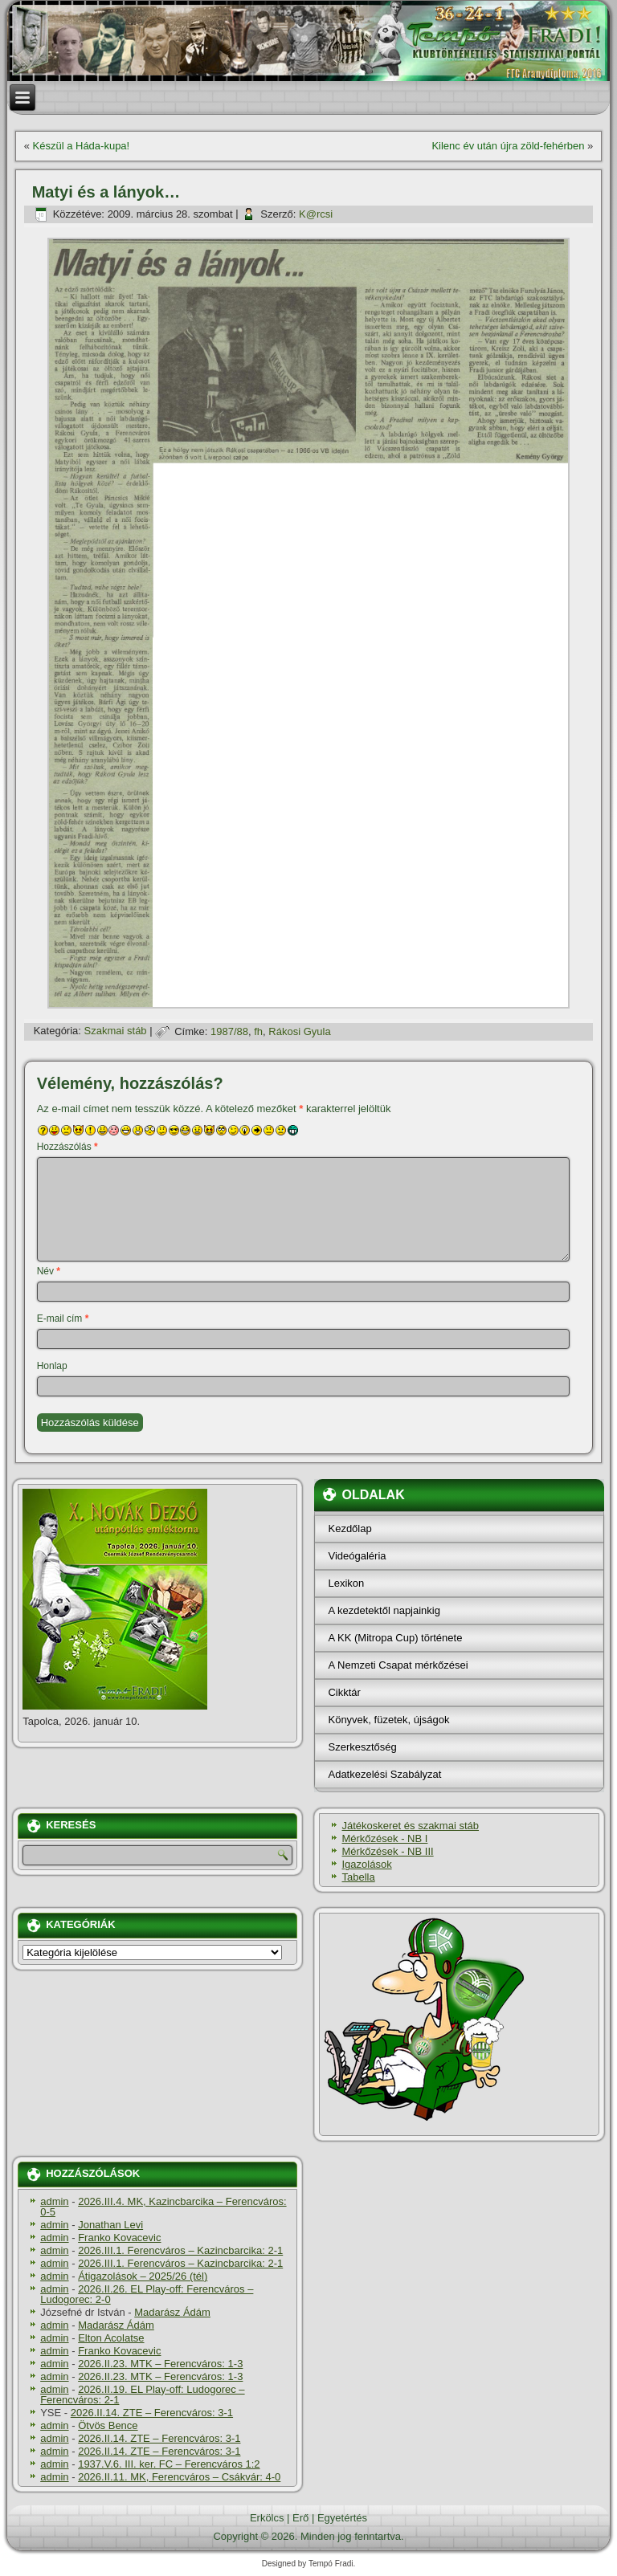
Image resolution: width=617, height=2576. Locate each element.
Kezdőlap (349, 1528)
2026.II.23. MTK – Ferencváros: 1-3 (160, 2364)
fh (258, 1031)
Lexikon (346, 1583)
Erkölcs (267, 2518)
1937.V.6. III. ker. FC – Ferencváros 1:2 (168, 2464)
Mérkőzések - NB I (384, 1838)
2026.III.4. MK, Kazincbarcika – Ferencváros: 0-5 (163, 2206)
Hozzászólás (67, 1146)
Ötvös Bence (107, 2425)
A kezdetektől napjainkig (383, 1610)
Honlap (52, 1366)
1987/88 (229, 1031)
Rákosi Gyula (299, 1031)
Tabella (357, 1877)
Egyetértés (342, 2518)
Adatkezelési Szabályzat (384, 1774)
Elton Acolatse (111, 2338)
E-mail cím (63, 1318)
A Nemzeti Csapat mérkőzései (398, 1665)
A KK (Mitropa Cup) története (395, 1638)
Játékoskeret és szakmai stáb (410, 1826)
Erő (300, 2518)
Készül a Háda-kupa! (81, 146)
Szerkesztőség (362, 1747)
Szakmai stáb (115, 1031)
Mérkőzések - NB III (387, 1851)
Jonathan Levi (110, 2225)
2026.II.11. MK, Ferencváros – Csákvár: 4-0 (179, 2477)
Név (48, 1271)
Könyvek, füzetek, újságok (388, 1720)
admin (54, 2201)
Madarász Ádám (172, 2312)
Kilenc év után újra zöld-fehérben (507, 146)
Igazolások (366, 1864)
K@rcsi (316, 214)
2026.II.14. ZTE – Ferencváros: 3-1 (152, 2413)
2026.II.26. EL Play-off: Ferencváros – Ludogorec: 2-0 (146, 2294)
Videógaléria (357, 1556)
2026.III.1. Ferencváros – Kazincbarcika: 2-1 (180, 2250)
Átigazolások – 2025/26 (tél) (142, 2276)
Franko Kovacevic (119, 2238)
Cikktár (344, 1692)
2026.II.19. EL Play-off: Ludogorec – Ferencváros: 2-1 (142, 2394)
